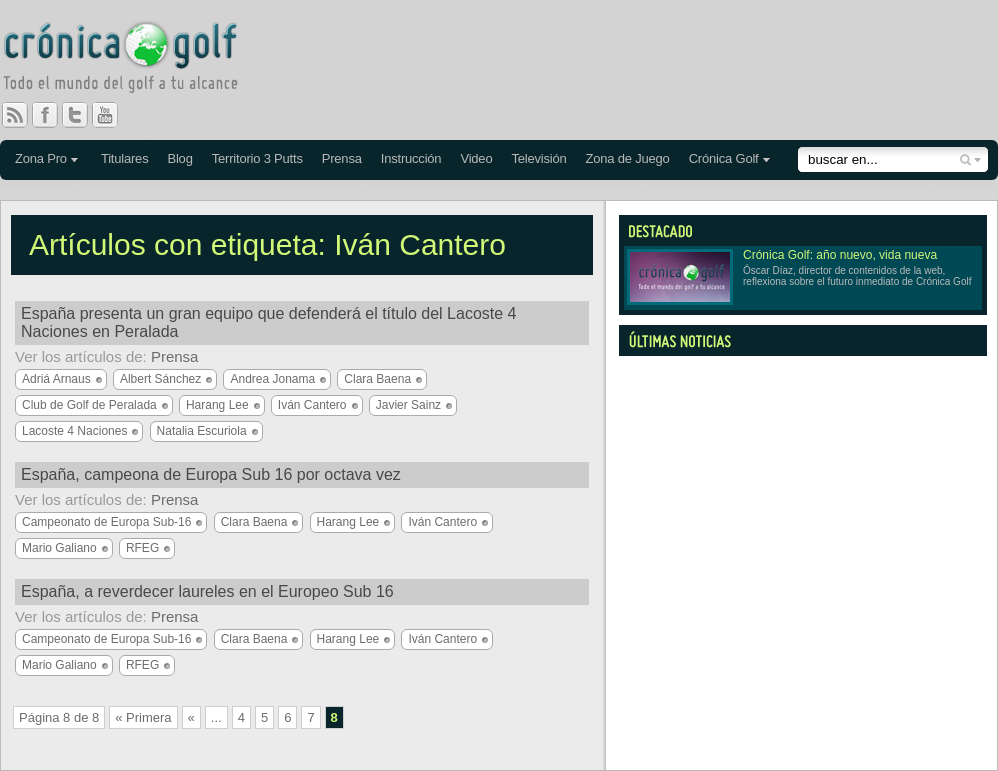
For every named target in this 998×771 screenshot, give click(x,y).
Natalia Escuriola (202, 431)
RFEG (142, 548)
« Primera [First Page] (143, 717)
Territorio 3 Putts (257, 158)
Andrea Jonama (272, 379)
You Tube (113, 115)
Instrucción (411, 158)
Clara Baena (377, 379)
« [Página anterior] (191, 717)
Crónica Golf (724, 158)
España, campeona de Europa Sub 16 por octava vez (211, 474)
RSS (15, 115)
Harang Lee (217, 405)
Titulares (125, 158)
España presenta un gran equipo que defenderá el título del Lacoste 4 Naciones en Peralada (268, 322)
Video (476, 158)
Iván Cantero (312, 405)
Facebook (53, 115)
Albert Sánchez (160, 379)
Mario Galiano (59, 548)
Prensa (342, 158)
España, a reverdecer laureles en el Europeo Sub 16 (207, 591)
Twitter (83, 115)
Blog (179, 158)
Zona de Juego (628, 158)
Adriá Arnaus (56, 379)
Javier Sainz (408, 405)
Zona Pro (41, 158)
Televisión (538, 158)
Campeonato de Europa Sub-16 (106, 522)
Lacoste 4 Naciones (74, 431)
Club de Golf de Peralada (89, 405)
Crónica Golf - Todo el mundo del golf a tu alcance (135, 60)
